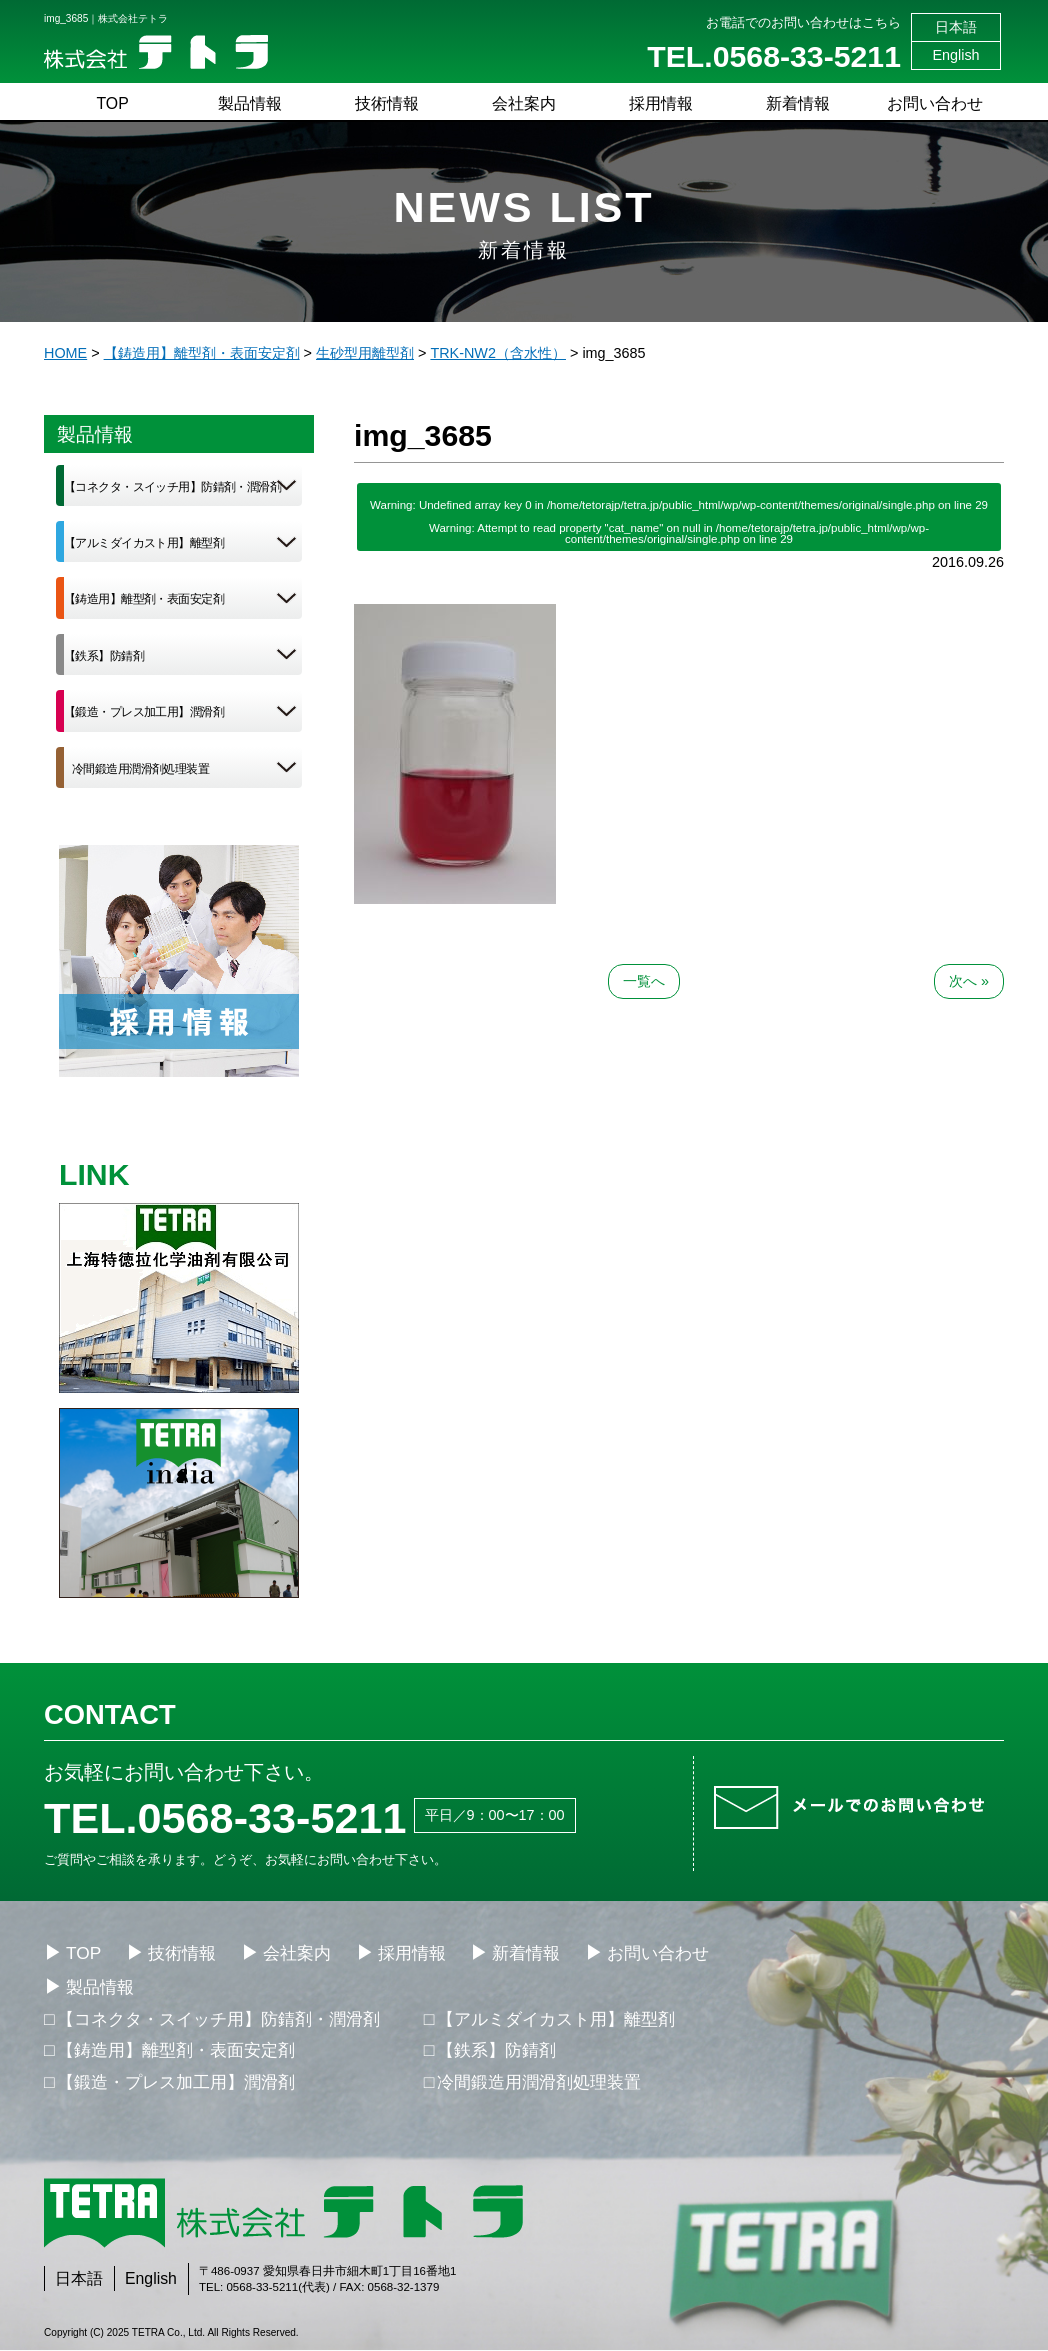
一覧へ (644, 981)
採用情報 (661, 103)
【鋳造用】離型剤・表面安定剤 (144, 599)
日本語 (956, 27)
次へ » (969, 981)
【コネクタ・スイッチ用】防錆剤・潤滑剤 (172, 487)
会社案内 (524, 103)
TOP (112, 103)
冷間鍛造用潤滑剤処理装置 (140, 769)
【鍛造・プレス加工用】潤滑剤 (144, 712)
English (955, 55)
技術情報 (387, 103)
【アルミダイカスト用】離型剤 (144, 543)
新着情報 (798, 103)
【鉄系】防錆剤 (104, 656)
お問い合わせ (935, 103)
